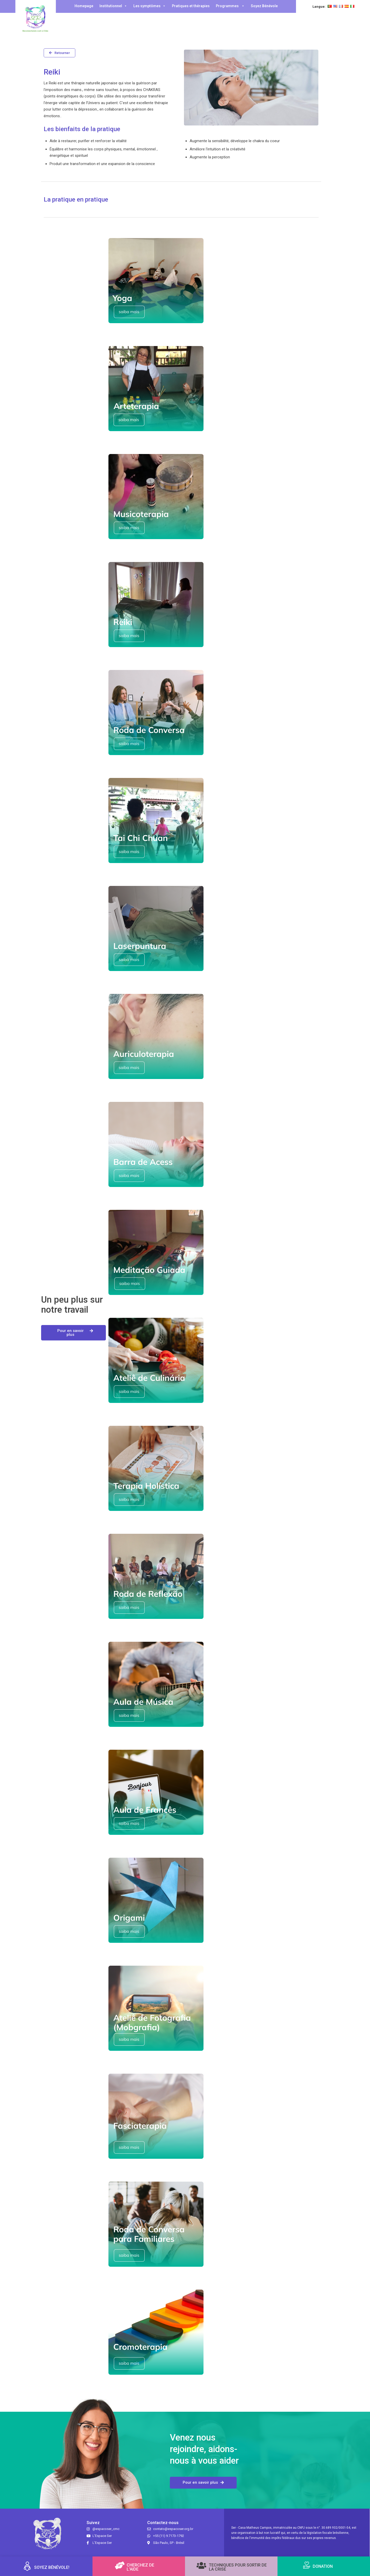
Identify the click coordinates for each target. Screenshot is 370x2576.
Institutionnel (113, 6)
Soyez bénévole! (51, 2567)
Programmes (230, 6)
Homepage (84, 6)
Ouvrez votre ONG (159, 16)
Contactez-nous (194, 16)
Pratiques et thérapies (191, 6)
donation (323, 2566)
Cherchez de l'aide (140, 2567)
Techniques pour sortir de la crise (238, 2567)
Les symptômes (149, 6)
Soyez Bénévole (264, 6)
